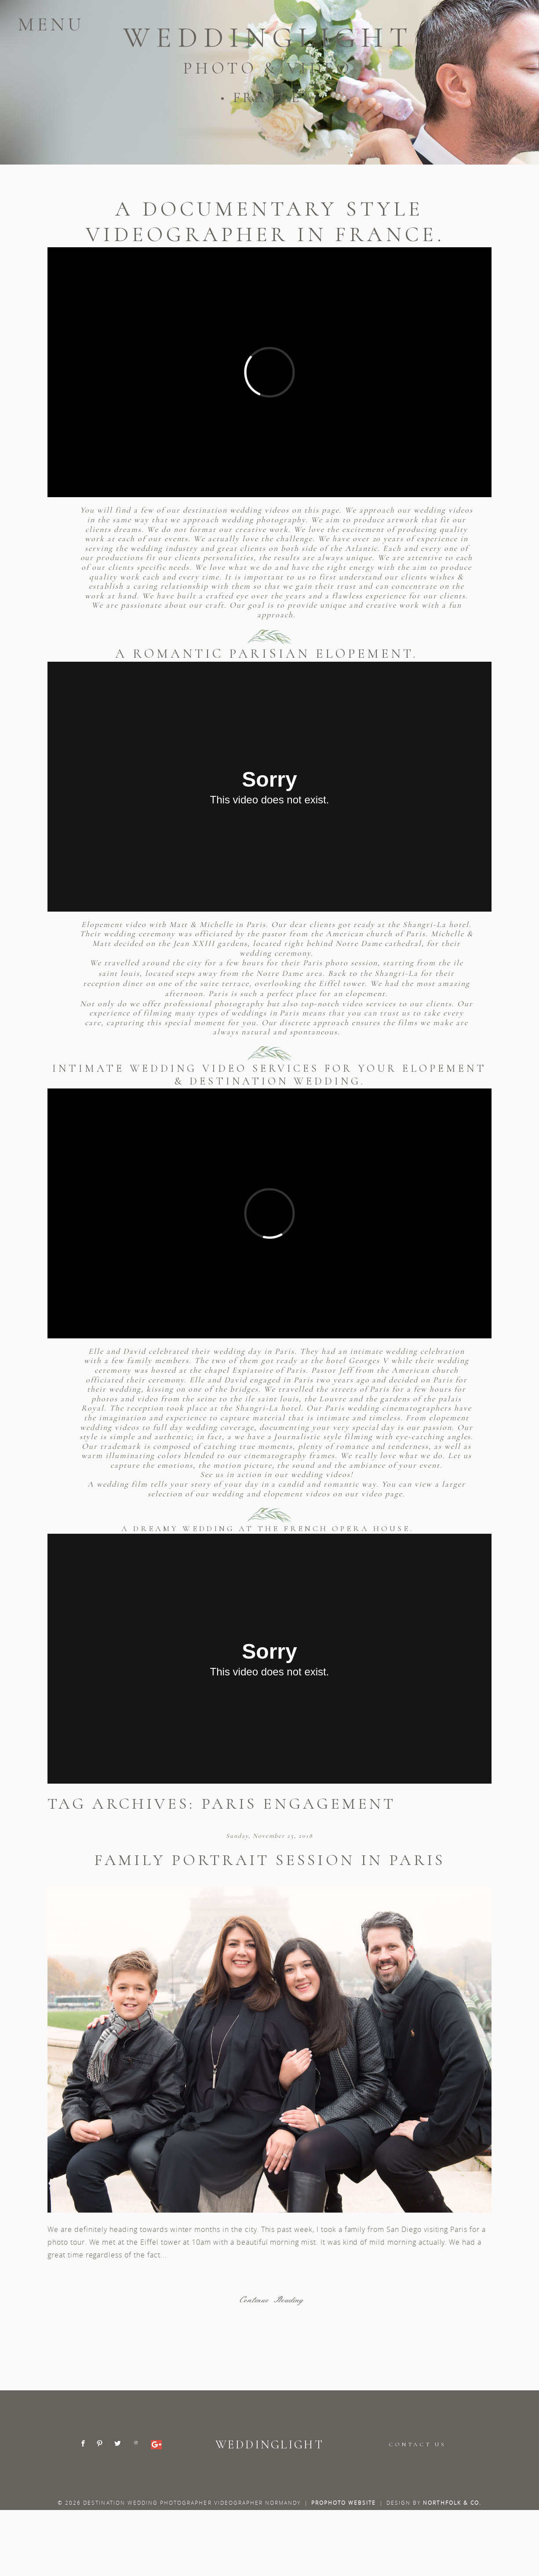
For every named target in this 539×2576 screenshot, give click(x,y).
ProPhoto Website (343, 2502)
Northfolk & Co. (452, 2502)
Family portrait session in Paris (269, 1859)
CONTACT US (417, 2444)
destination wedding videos (237, 510)
